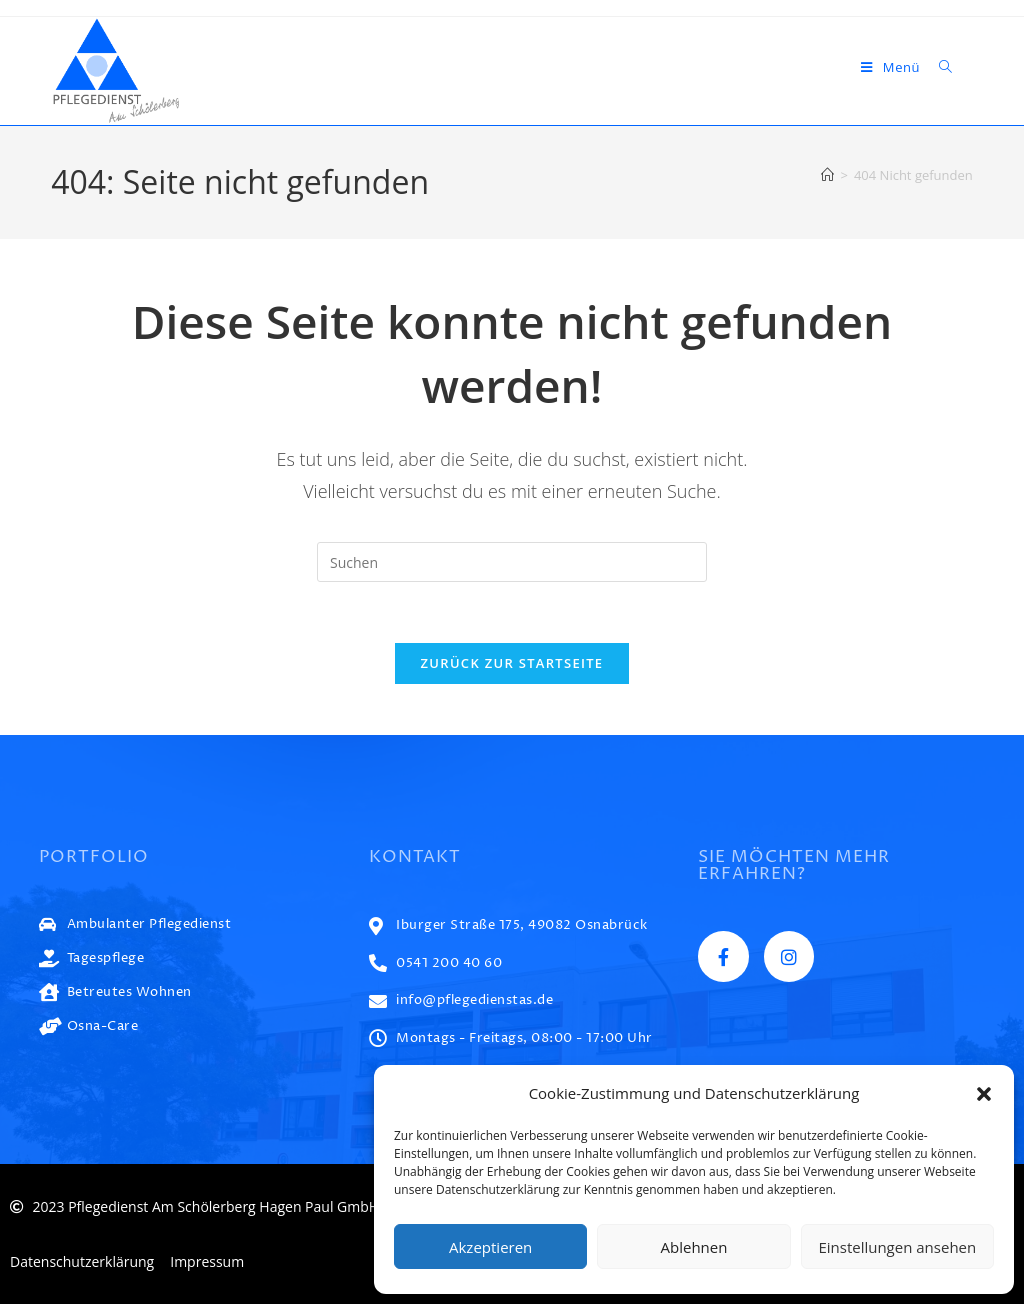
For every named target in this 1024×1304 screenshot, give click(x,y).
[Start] (827, 175)
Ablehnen (694, 1247)
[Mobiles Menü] (892, 67)
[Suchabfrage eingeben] (512, 562)
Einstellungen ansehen (897, 1247)
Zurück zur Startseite (512, 663)
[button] (984, 1094)
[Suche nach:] (938, 67)
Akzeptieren (490, 1247)
